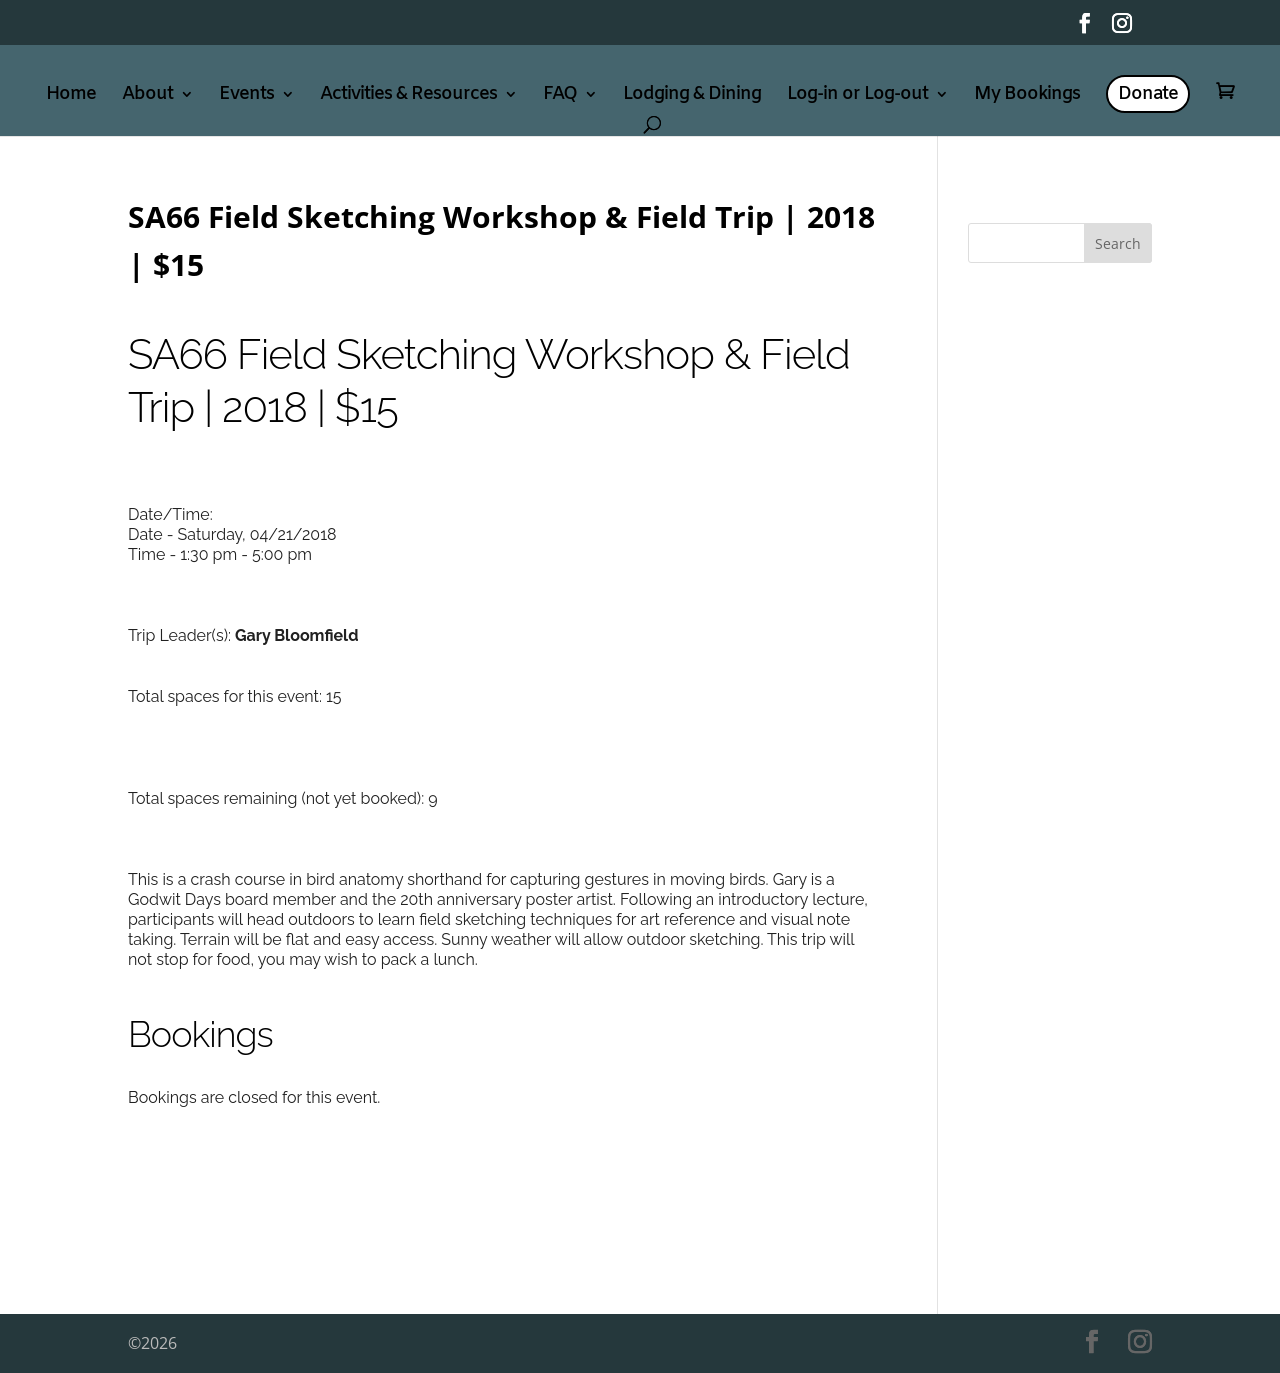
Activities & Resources (408, 96)
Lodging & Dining (692, 96)
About (147, 96)
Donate (1148, 94)
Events (246, 96)
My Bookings (1027, 96)
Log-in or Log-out (857, 96)
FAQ (560, 96)
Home (71, 96)
